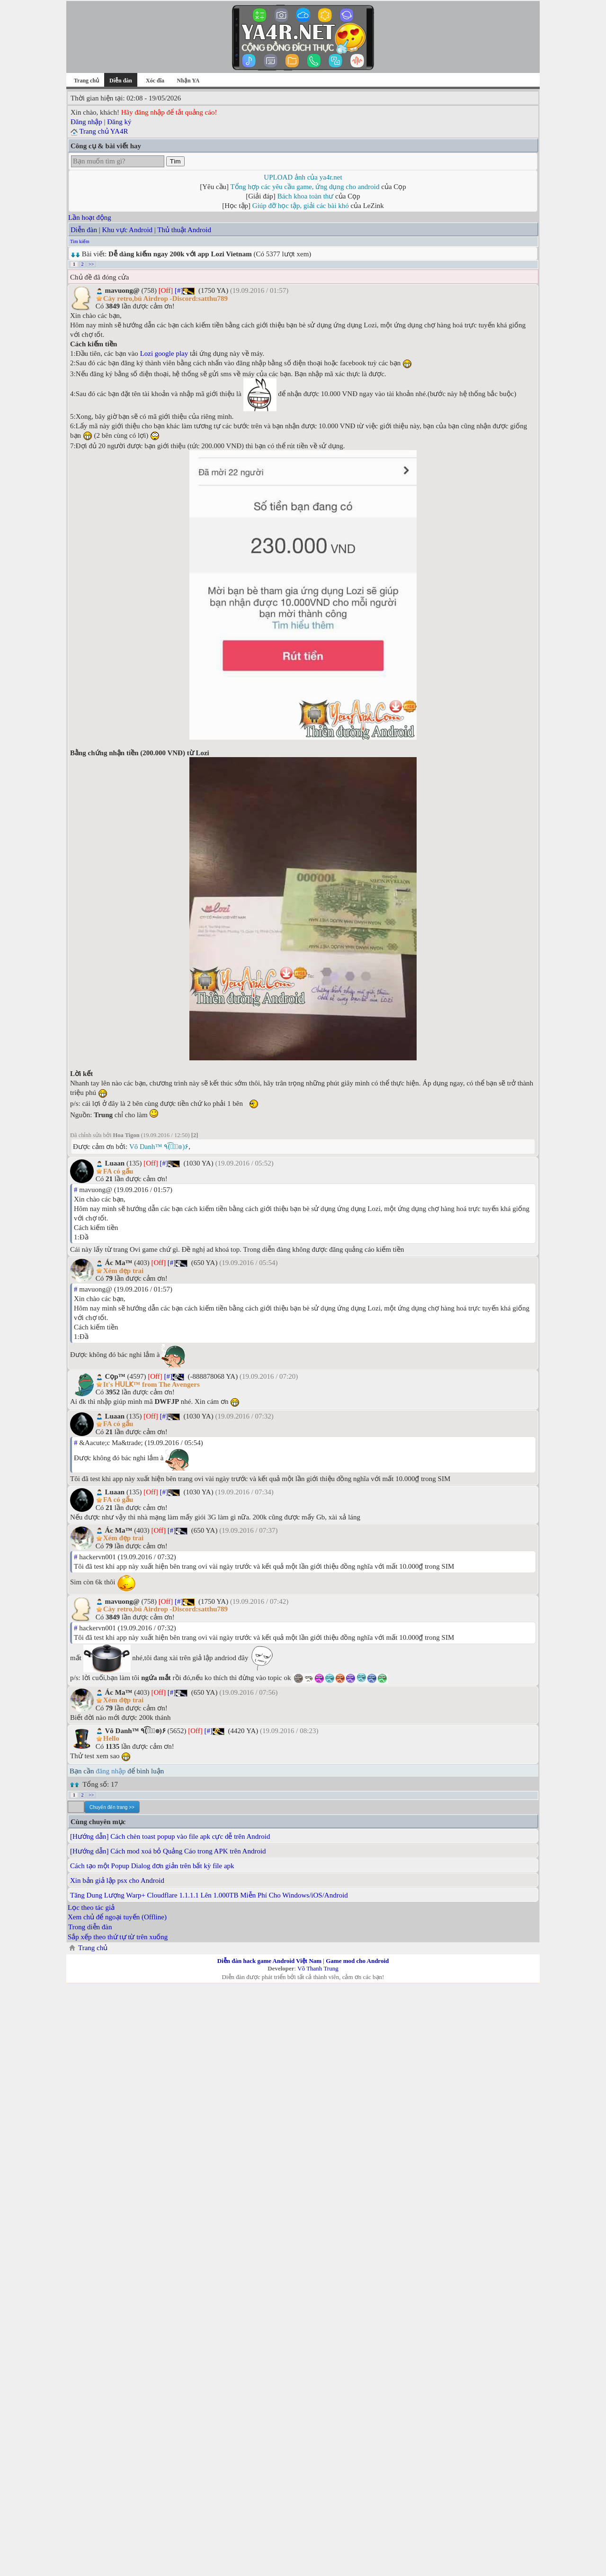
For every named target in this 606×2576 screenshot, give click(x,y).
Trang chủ (86, 80)
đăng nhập (110, 1771)
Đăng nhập (86, 122)
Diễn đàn (84, 230)
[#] (179, 290)
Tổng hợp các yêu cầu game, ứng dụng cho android (305, 186)
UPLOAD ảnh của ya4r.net (303, 177)
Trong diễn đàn (90, 1927)
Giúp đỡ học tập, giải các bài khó (300, 205)
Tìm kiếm (79, 241)
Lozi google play (164, 353)
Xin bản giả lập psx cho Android (117, 1880)
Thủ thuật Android (184, 230)
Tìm (175, 161)
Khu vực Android (127, 230)
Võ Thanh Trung (317, 1968)
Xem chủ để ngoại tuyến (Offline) (117, 1917)
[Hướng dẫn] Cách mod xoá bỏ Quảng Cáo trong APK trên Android (168, 1851)
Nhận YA (188, 80)
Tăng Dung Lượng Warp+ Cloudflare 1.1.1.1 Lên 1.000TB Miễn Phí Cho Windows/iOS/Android (209, 1895)
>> (91, 264)
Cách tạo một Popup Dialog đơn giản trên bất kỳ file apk (152, 1866)
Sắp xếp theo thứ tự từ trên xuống (118, 1937)
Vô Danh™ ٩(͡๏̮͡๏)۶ (158, 1146)
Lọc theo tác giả (91, 1907)
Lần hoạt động (89, 217)
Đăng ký (119, 122)
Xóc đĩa (155, 80)
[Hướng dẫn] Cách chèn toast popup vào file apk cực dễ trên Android (170, 1836)
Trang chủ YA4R (103, 131)
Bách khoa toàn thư (305, 196)
